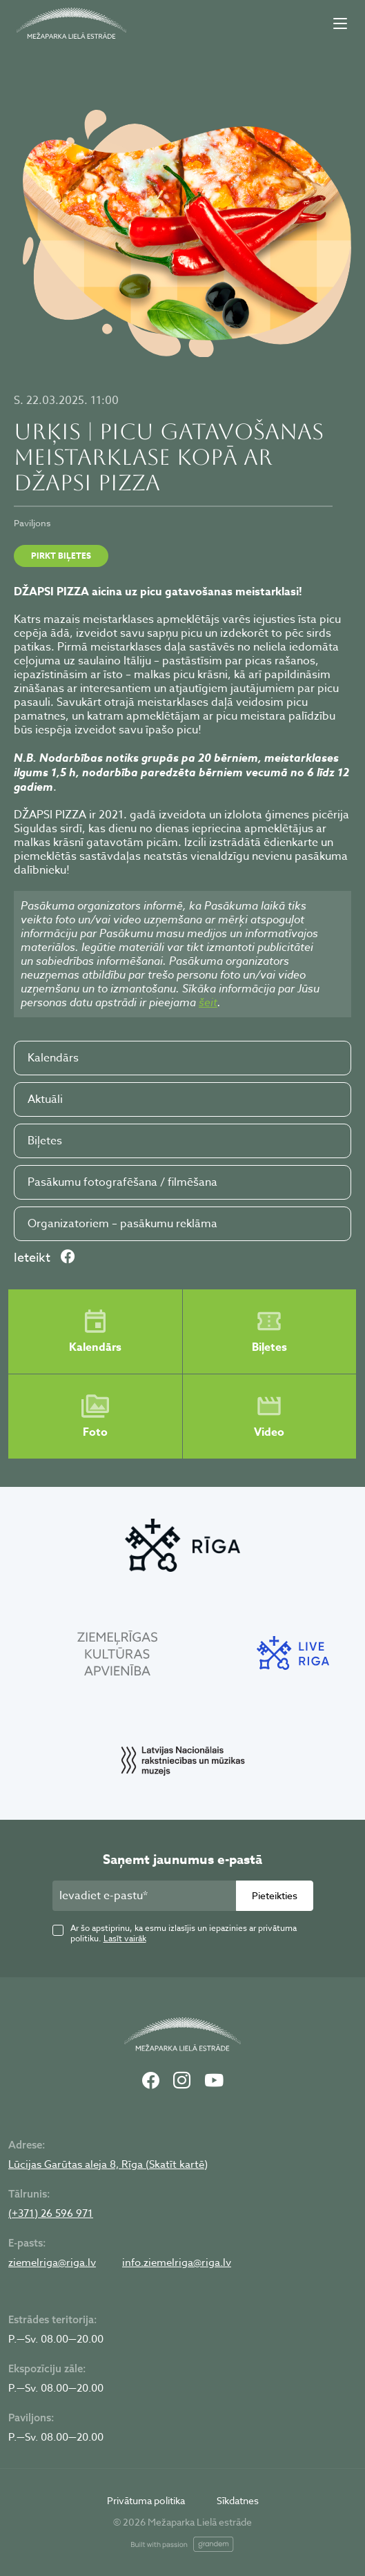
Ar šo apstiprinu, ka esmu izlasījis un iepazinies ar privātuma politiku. (183, 1933)
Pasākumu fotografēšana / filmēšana (122, 1182)
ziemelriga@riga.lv (52, 2262)
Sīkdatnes (238, 2500)
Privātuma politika (146, 2500)
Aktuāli (45, 1099)
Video (269, 1416)
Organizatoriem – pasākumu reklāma (122, 1223)
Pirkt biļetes (61, 555)
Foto (95, 1416)
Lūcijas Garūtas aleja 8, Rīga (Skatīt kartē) (108, 2164)
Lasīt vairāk (124, 1938)
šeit (208, 1002)
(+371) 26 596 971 (50, 2213)
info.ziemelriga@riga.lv (176, 2262)
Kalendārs (53, 1058)
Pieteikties (274, 1895)
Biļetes (45, 1141)
